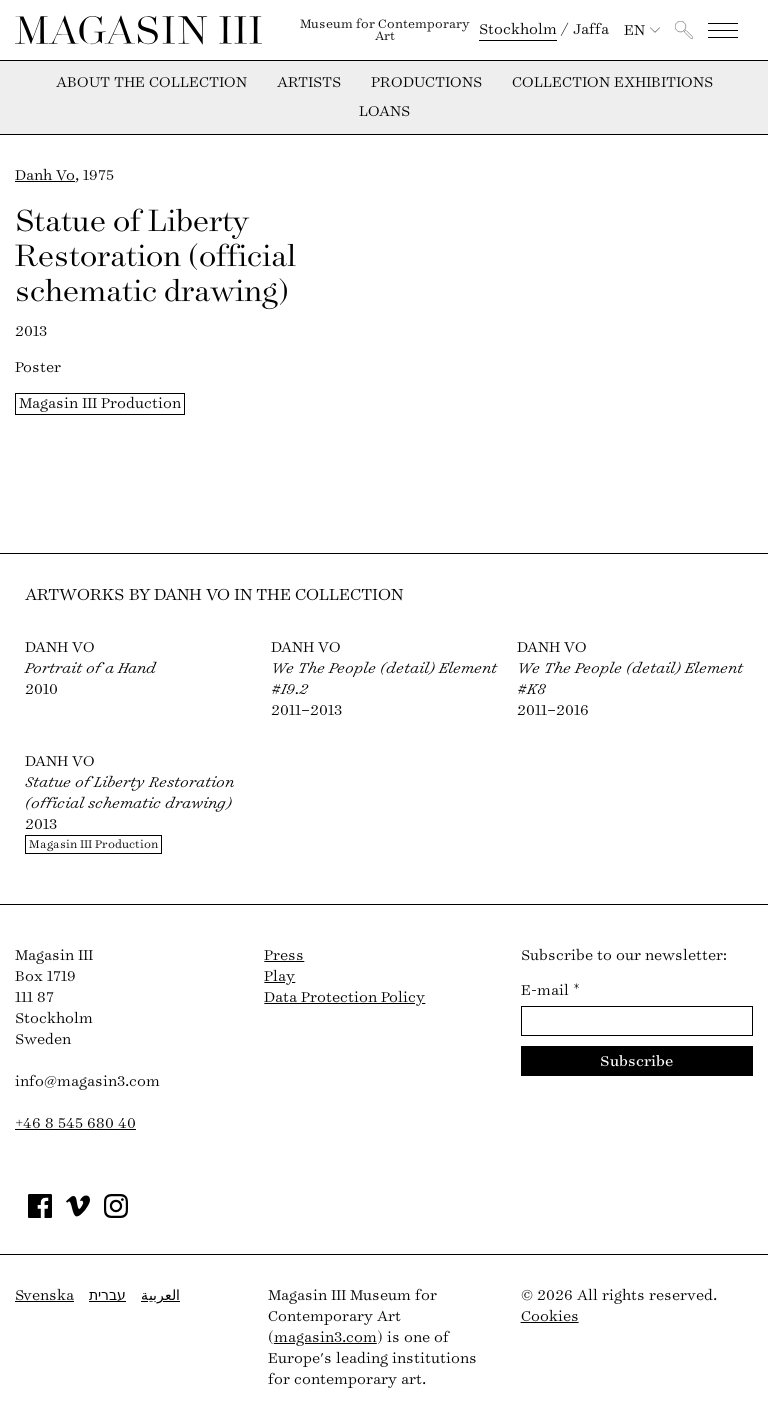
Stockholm (518, 29)
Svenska (44, 1295)
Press (284, 955)
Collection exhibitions (612, 83)
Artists (309, 83)
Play (279, 976)
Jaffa (591, 29)
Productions (426, 83)
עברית (107, 1295)
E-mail (550, 990)
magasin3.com (325, 1337)
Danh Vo (45, 175)
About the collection (151, 83)
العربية (160, 1295)
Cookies (550, 1316)
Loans (384, 112)
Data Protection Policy (344, 997)
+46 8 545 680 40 (75, 1123)
